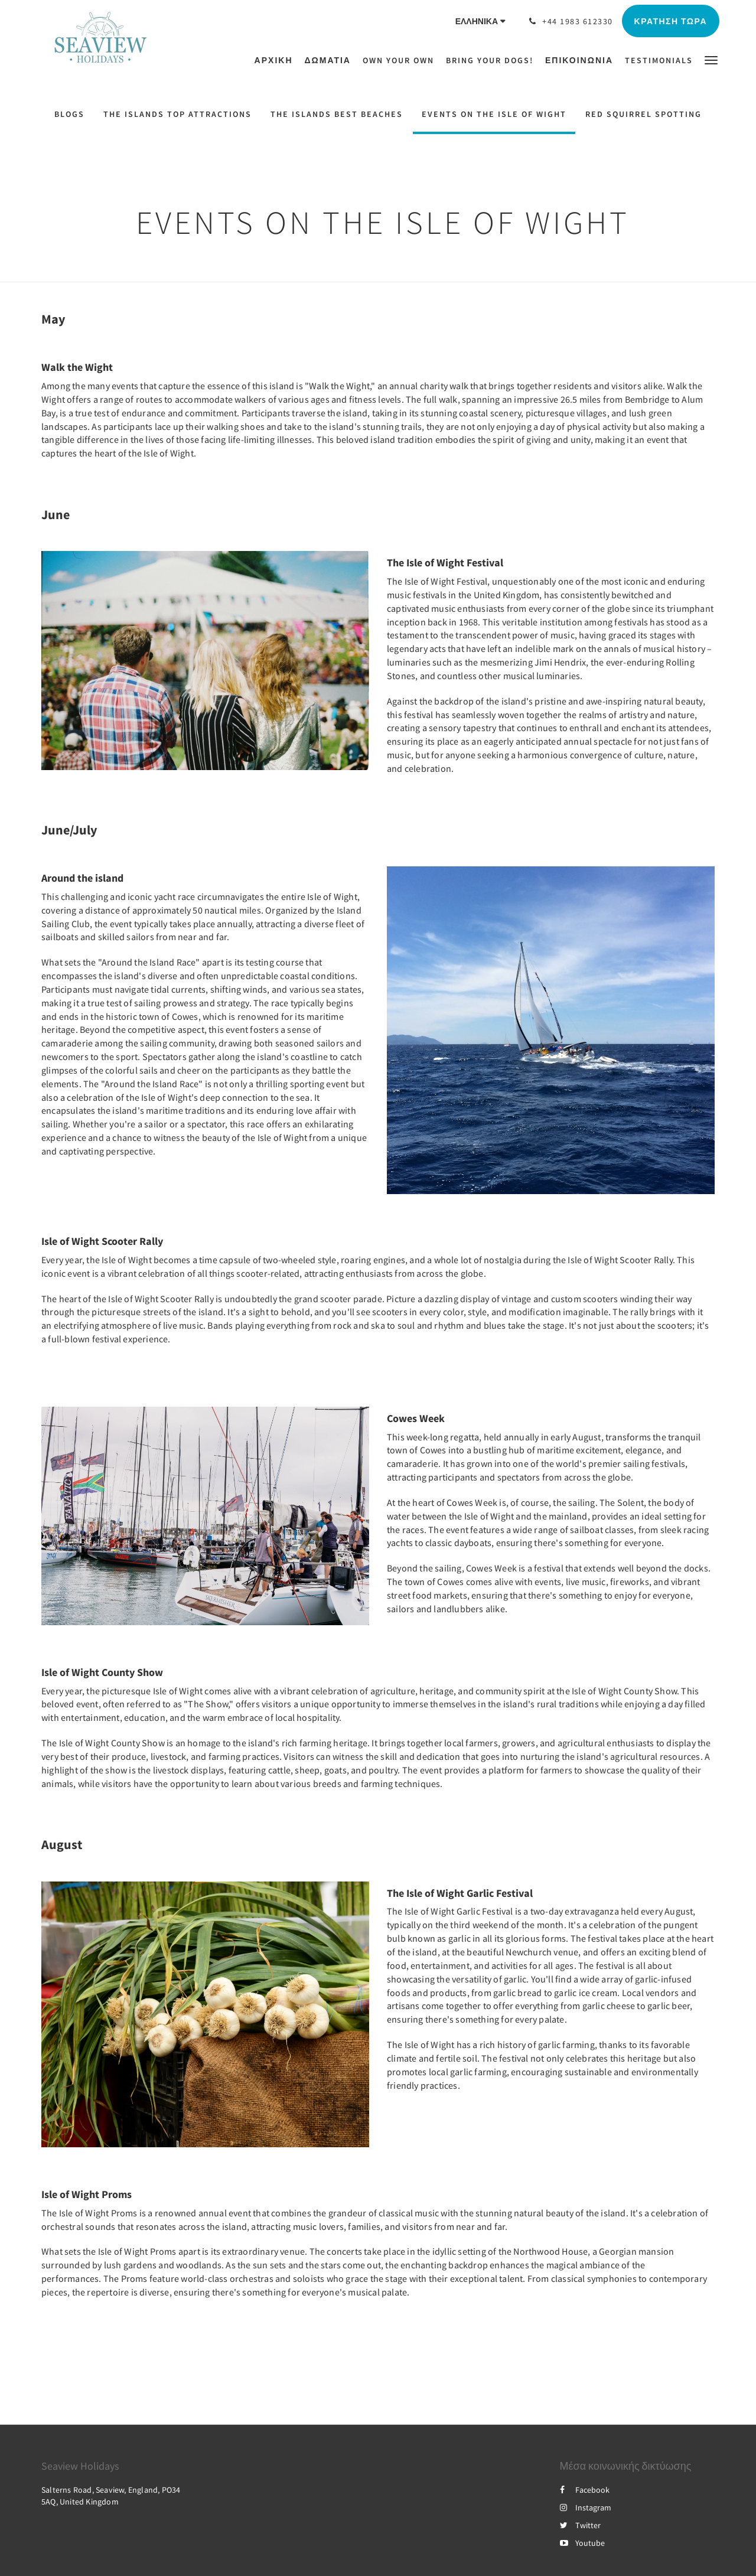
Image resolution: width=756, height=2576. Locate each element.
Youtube (582, 2543)
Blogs (69, 114)
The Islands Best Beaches (337, 114)
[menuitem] (277, 60)
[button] (711, 59)
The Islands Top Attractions (177, 114)
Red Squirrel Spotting (643, 114)
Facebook (585, 2489)
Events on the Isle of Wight (494, 114)
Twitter (580, 2525)
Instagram (585, 2507)
